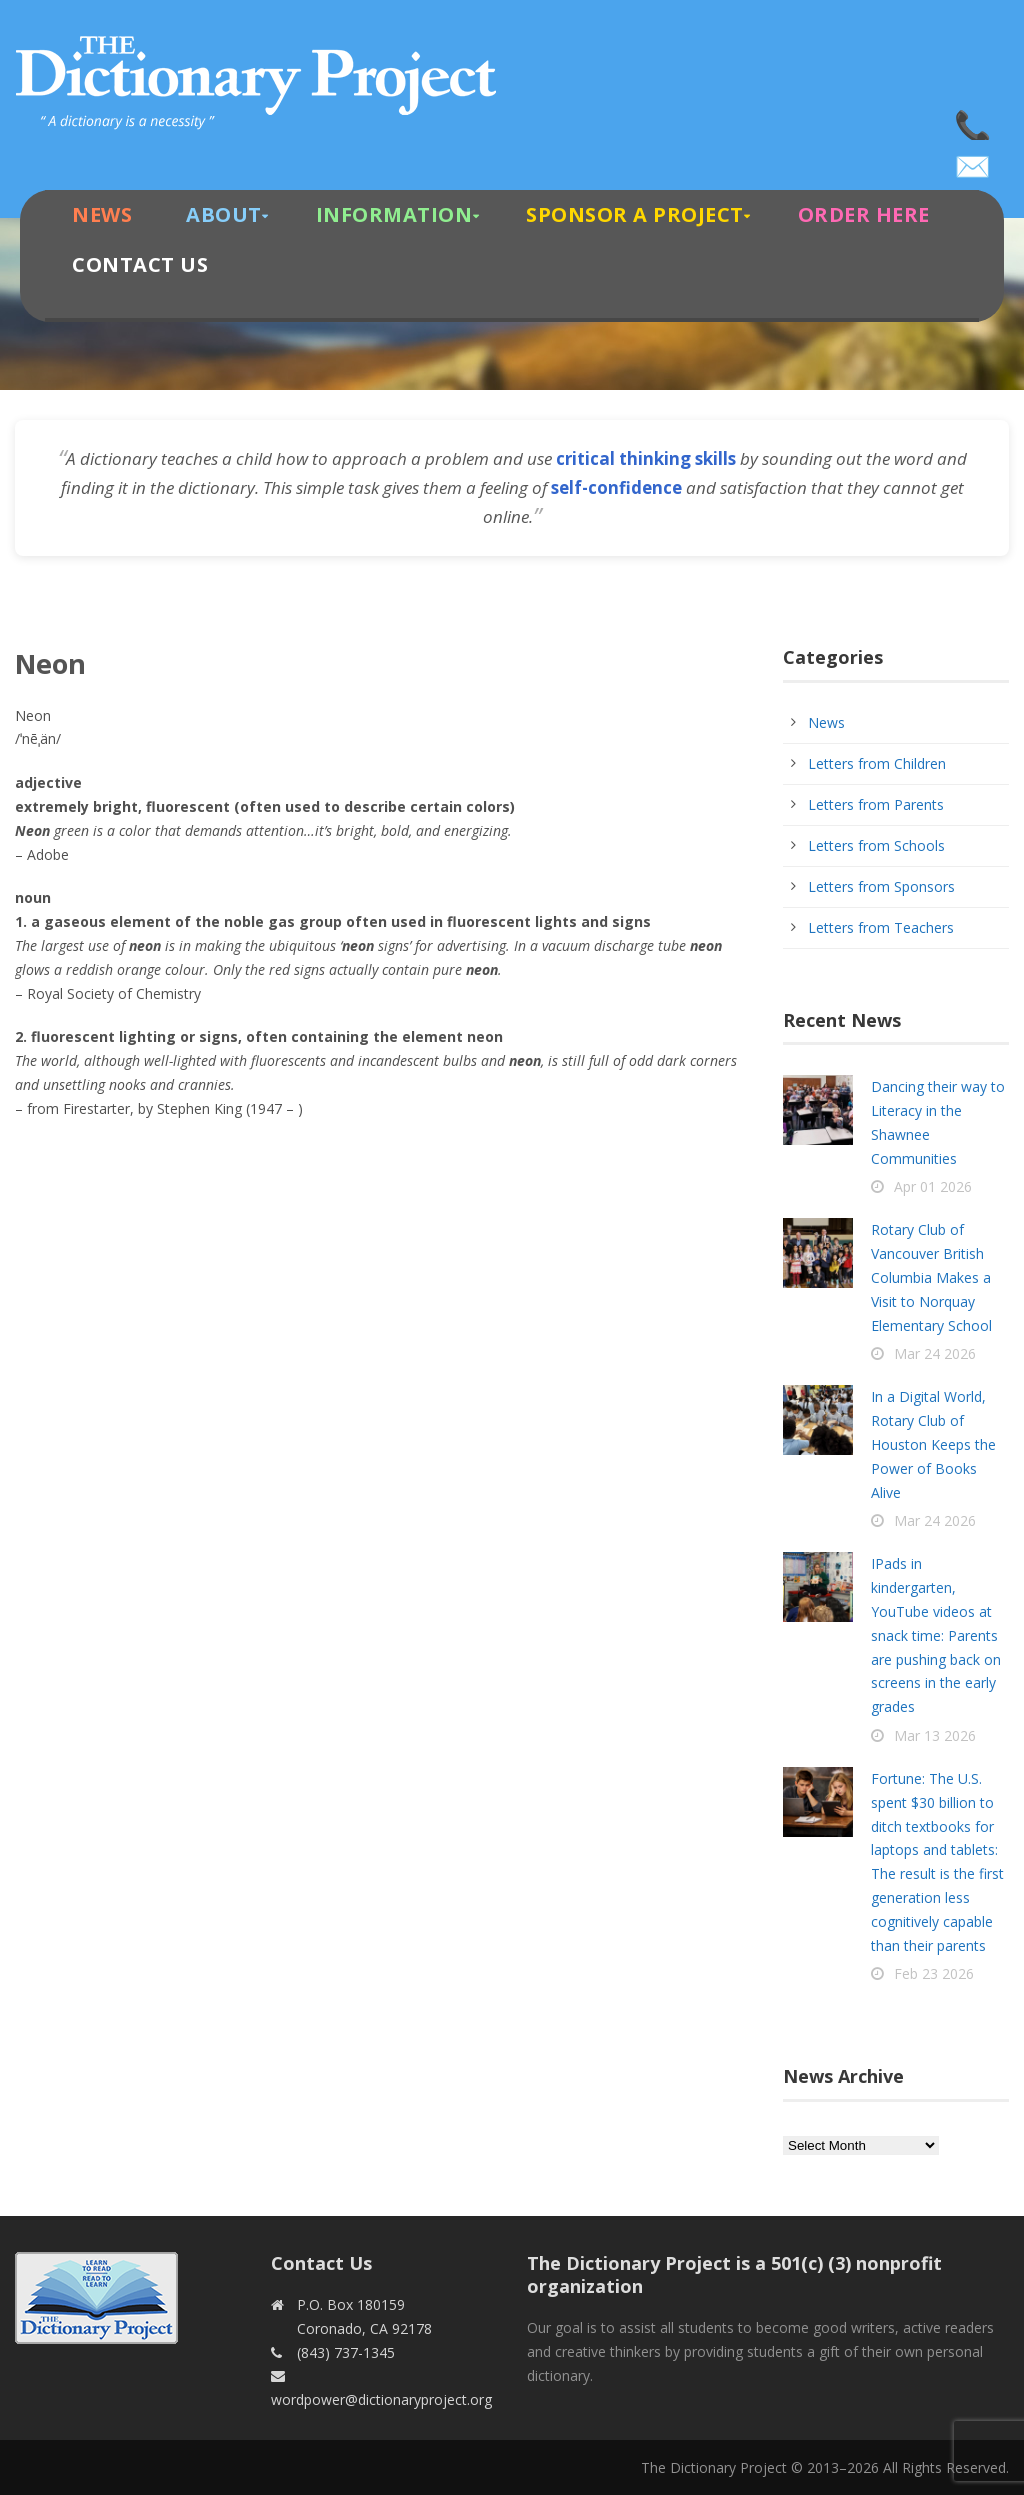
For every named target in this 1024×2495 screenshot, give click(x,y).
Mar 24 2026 (935, 1353)
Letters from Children (877, 763)
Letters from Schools (876, 845)
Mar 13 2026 (935, 1735)
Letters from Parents (876, 804)
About (224, 214)
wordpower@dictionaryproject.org (974, 160)
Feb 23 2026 (934, 1973)
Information (394, 214)
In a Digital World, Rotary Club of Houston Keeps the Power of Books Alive (933, 1444)
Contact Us (140, 264)
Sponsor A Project (635, 214)
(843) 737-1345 (974, 120)
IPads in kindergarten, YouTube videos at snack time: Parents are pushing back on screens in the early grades (936, 1635)
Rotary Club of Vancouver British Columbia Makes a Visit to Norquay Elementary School (931, 1277)
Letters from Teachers (881, 927)
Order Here (864, 214)
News (102, 214)
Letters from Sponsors (881, 886)
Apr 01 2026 (933, 1186)
